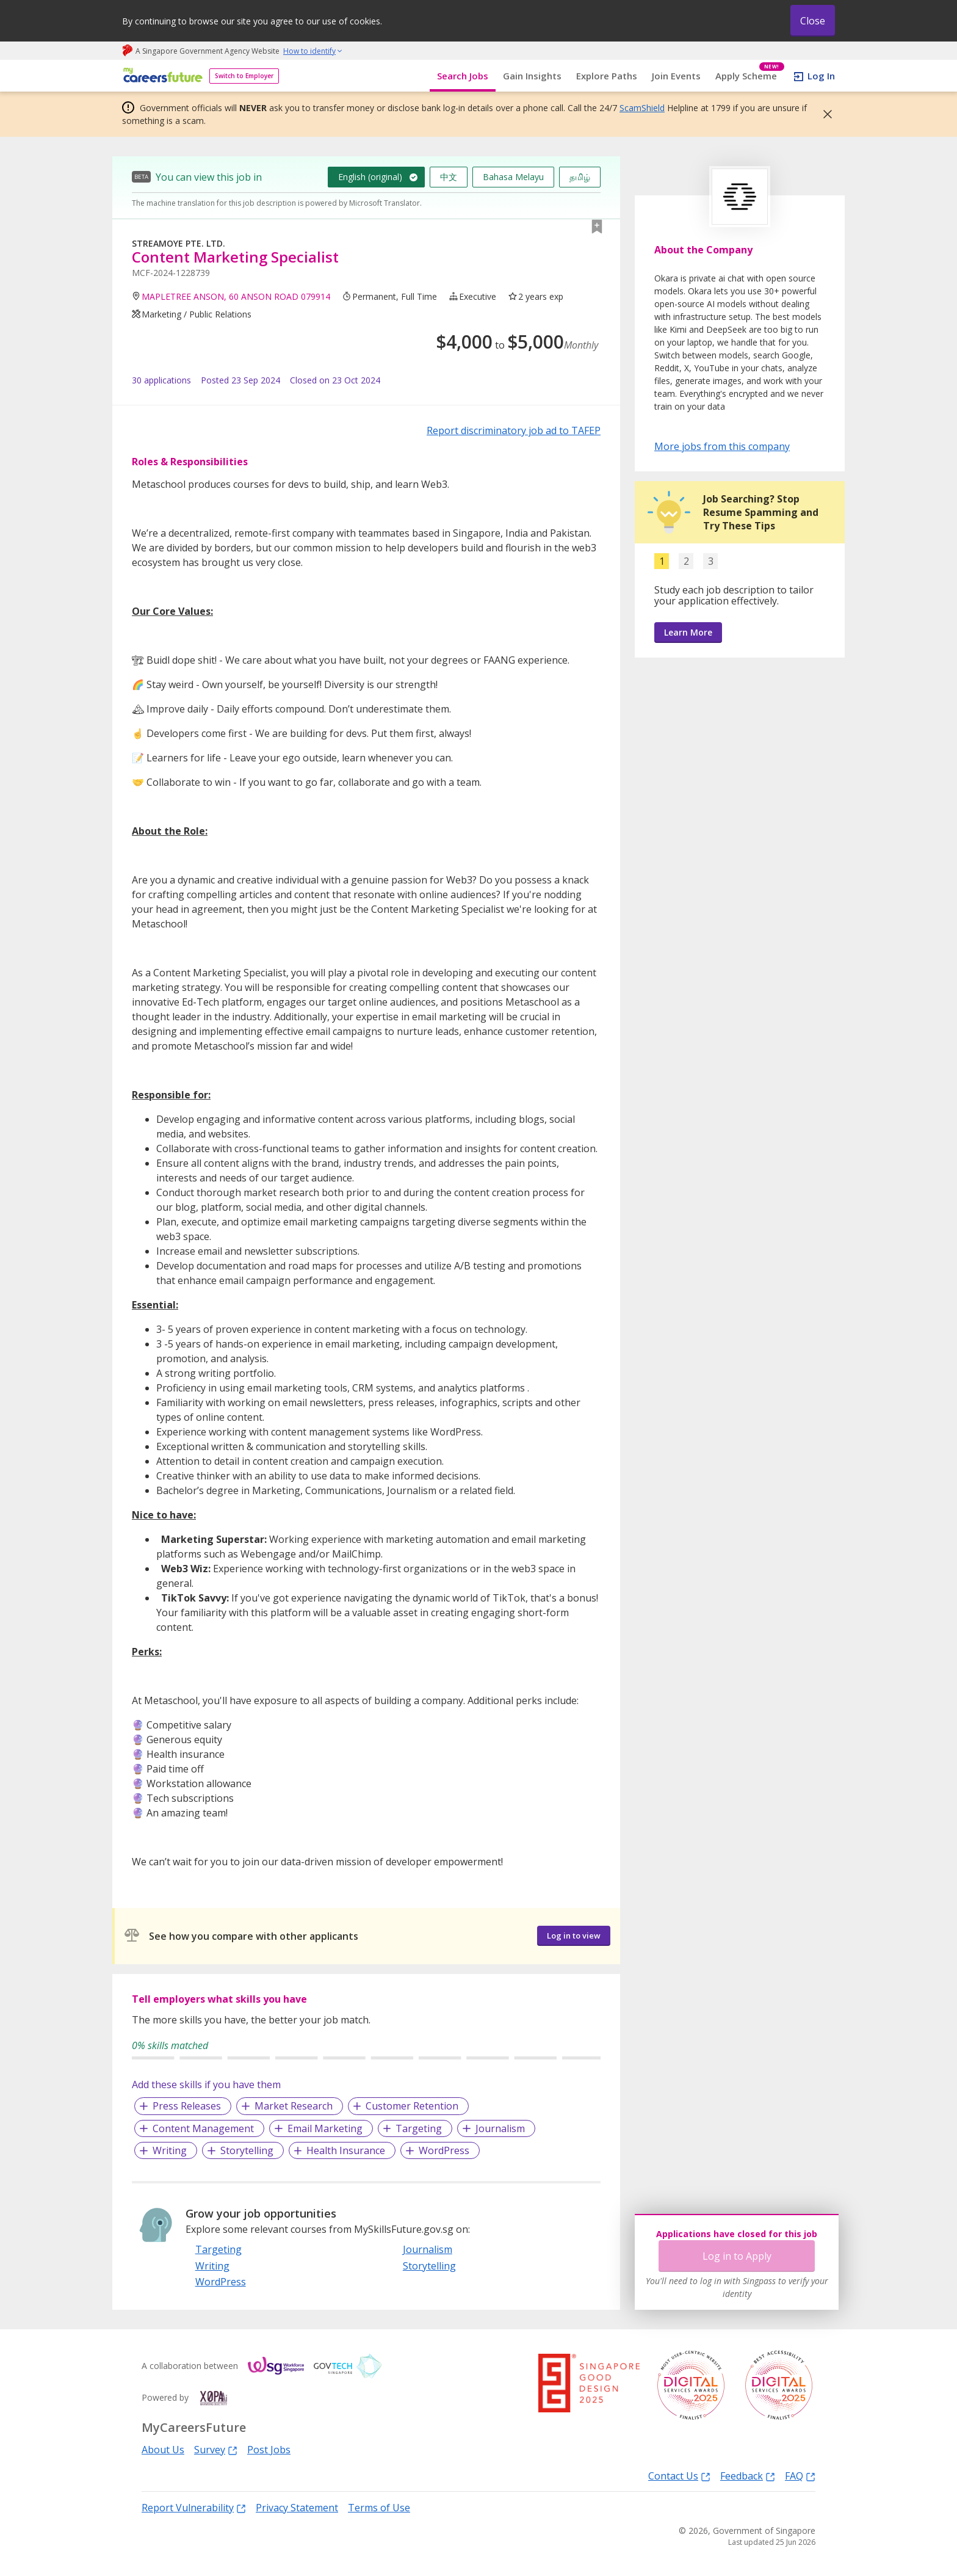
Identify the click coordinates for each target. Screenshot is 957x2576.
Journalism (500, 2128)
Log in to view (574, 1935)
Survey (215, 2449)
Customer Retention (412, 2106)
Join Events (676, 76)
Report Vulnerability (194, 2507)
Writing (170, 2150)
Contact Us (679, 2475)
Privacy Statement (297, 2507)
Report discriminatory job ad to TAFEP (514, 430)
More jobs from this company (722, 446)
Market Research (294, 2106)
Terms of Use (379, 2507)
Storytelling (246, 2150)
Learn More (688, 632)
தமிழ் (579, 177)
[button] (824, 114)
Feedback (747, 2475)
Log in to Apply (736, 2256)
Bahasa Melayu (513, 177)
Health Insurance (345, 2150)
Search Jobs (462, 76)
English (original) (370, 177)
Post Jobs (269, 2449)
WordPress (444, 2150)
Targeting (418, 2128)
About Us (163, 2449)
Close (812, 20)
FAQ (800, 2475)
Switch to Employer (244, 75)
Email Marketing (325, 2128)
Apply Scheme (749, 76)
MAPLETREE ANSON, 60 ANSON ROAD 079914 (236, 296)
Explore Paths (606, 76)
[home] (160, 76)
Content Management (203, 2128)
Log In (821, 76)
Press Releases (187, 2106)
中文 (448, 177)
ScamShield (642, 108)
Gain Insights (532, 76)
